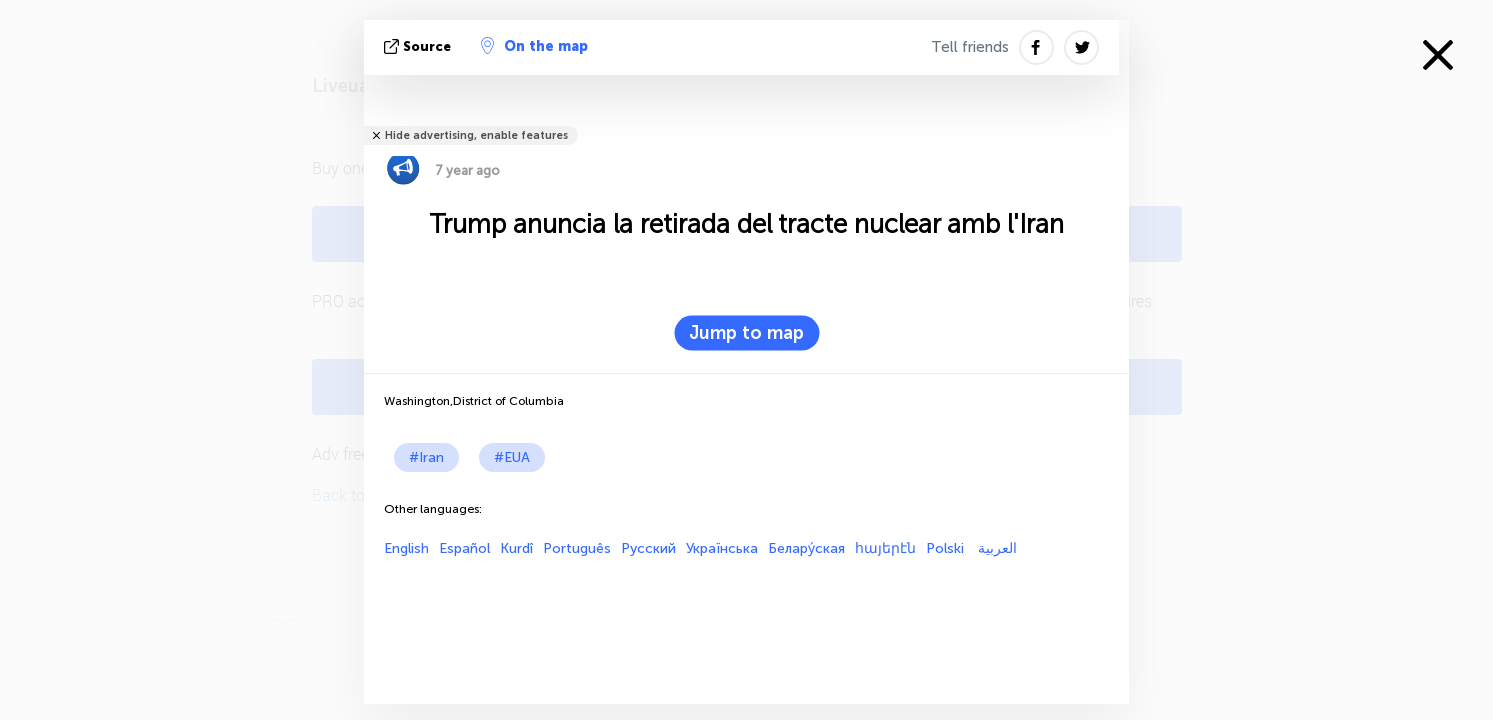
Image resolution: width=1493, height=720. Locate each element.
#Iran (426, 457)
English (406, 548)
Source (419, 46)
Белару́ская (806, 548)
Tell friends (970, 47)
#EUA (512, 457)
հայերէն (885, 548)
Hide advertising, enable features (476, 135)
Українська (722, 548)
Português (577, 548)
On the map (534, 46)
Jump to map (746, 333)
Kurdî (516, 548)
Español (464, 548)
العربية (995, 548)
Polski (945, 548)
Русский (648, 548)
